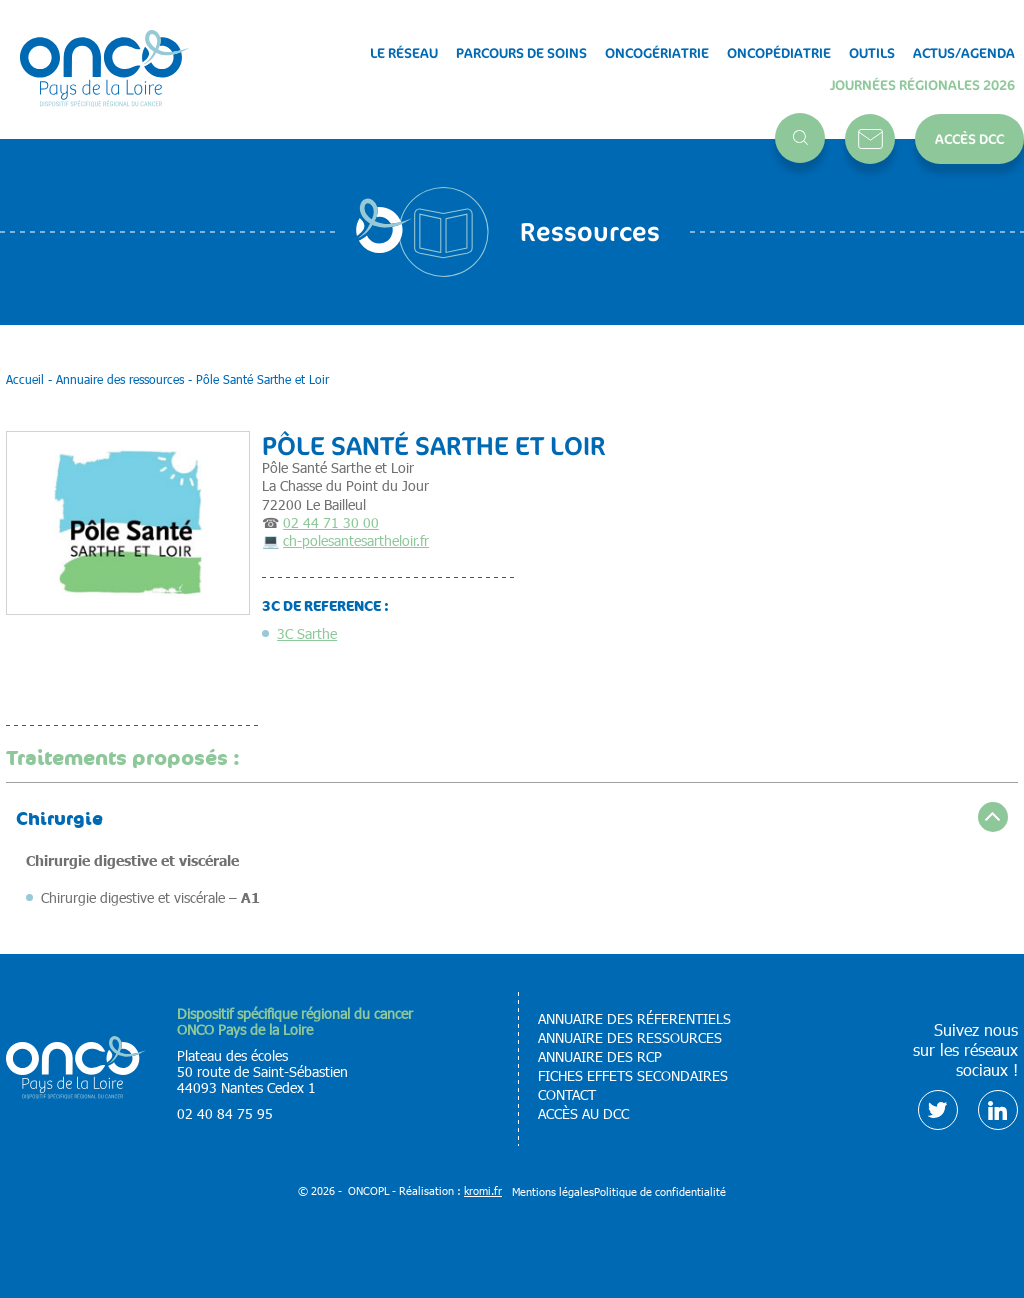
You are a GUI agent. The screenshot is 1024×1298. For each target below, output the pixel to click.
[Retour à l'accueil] (105, 69)
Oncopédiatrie (779, 53)
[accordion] (512, 816)
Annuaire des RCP (600, 1057)
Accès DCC (969, 138)
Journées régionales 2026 (922, 85)
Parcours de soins (521, 53)
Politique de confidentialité (660, 1191)
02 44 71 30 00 (331, 522)
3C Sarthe (307, 633)
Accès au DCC (583, 1114)
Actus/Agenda (964, 53)
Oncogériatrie (657, 53)
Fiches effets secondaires (633, 1076)
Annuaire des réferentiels (634, 1019)
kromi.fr (483, 1190)
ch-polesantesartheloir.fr (356, 540)
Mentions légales (553, 1191)
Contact (870, 139)
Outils (872, 53)
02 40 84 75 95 (225, 1113)
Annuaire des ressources (630, 1038)
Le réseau (404, 53)
